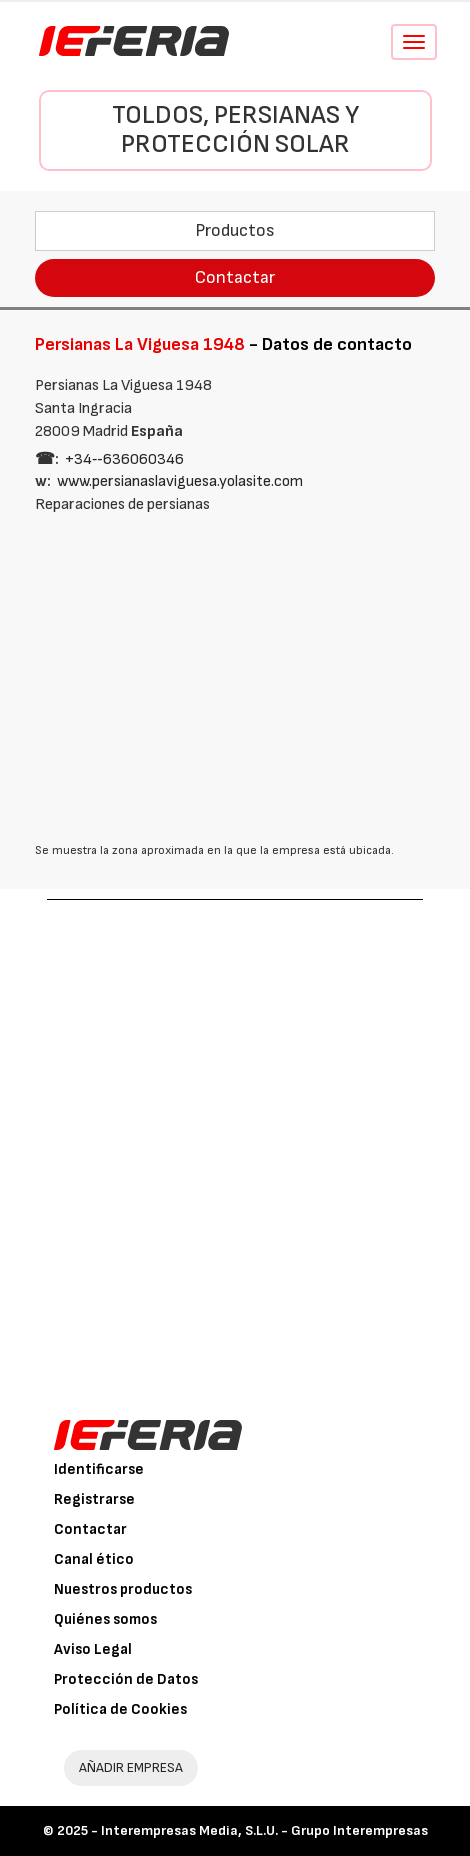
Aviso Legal (93, 1649)
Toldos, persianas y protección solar (235, 130)
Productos (235, 230)
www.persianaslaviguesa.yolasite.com (180, 481)
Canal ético (94, 1559)
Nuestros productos (123, 1589)
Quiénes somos (105, 1619)
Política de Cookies (120, 1709)
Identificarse (99, 1469)
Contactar (235, 277)
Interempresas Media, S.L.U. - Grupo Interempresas (264, 1830)
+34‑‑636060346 (124, 459)
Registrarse (94, 1499)
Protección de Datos (126, 1679)
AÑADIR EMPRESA (131, 1767)
